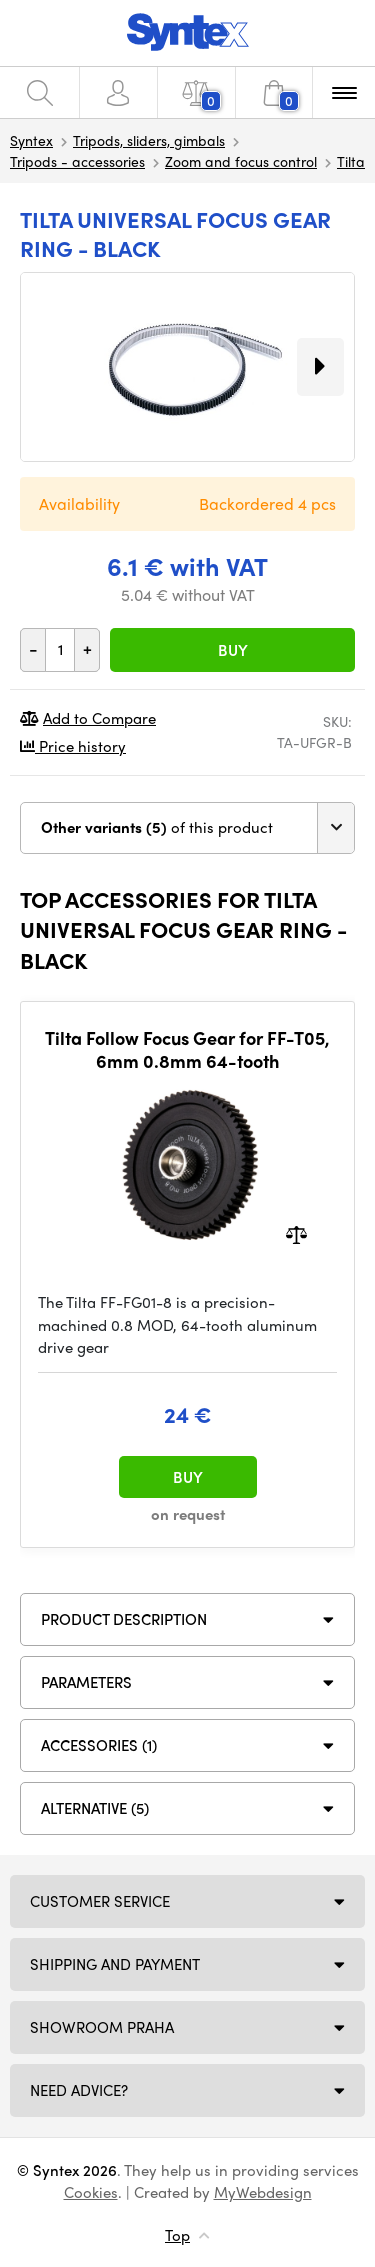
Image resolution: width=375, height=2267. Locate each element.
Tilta (351, 161)
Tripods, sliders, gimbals (149, 140)
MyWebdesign (263, 2192)
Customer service (100, 1901)
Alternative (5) (95, 1808)
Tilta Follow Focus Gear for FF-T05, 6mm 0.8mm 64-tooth (187, 1049)
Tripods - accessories (77, 161)
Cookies (91, 2192)
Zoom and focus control (241, 161)
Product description (124, 1619)
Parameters (86, 1682)
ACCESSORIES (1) (99, 1745)
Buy (233, 650)
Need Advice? (79, 2090)
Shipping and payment (115, 1964)
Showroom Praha (102, 2027)
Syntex (31, 140)
